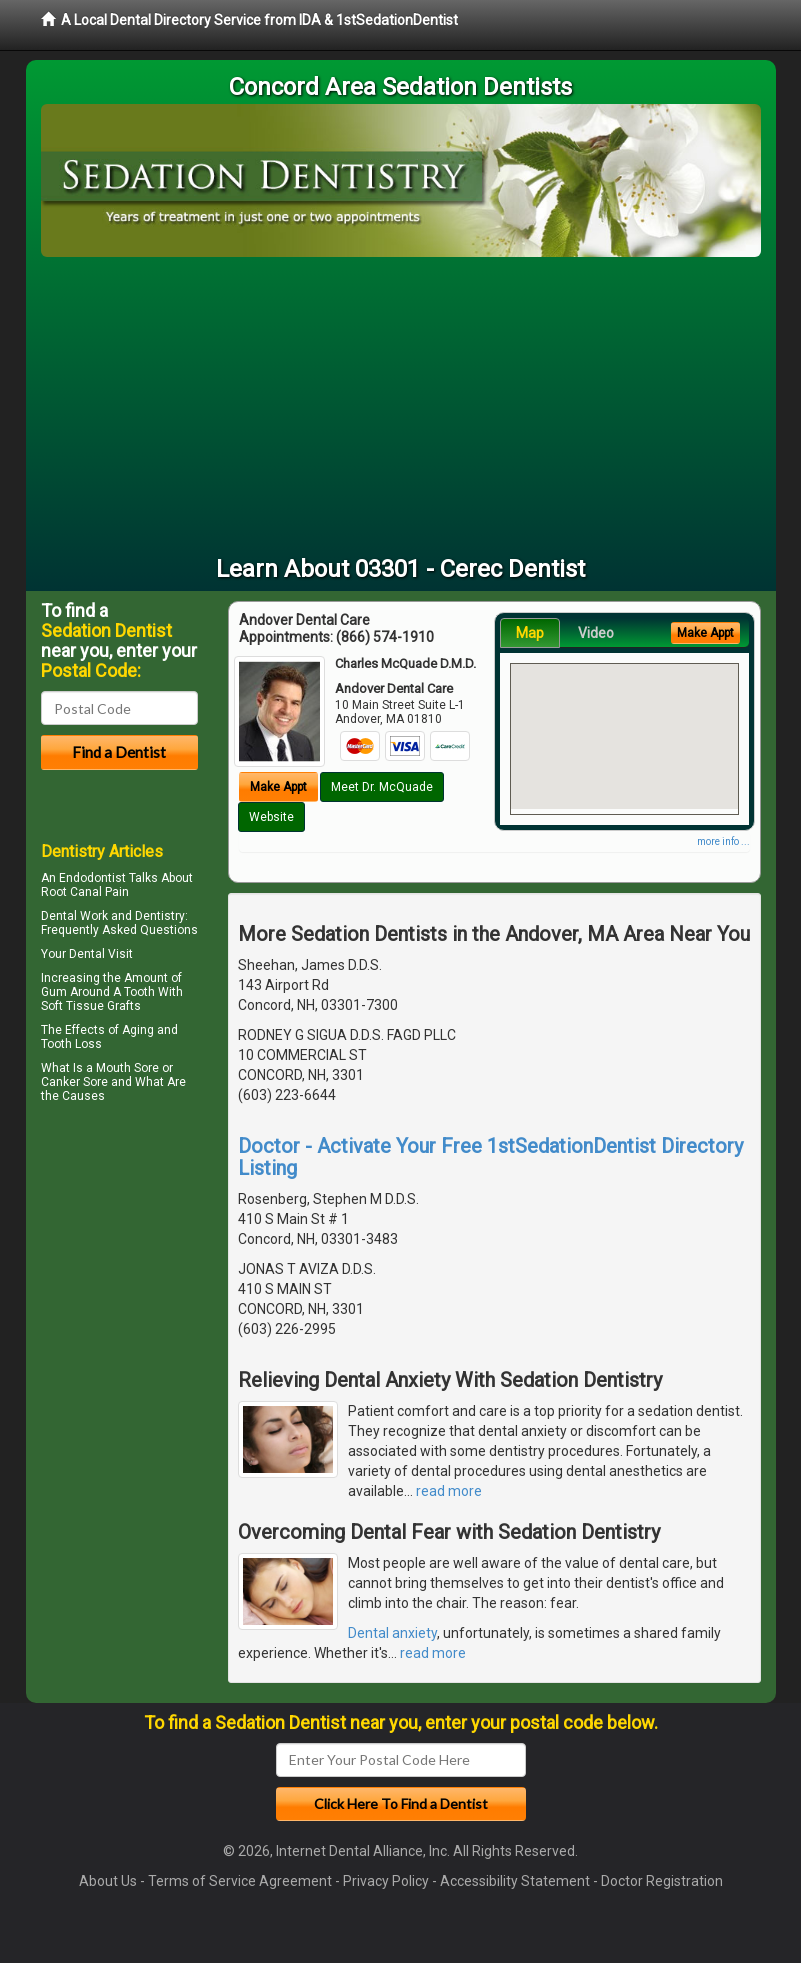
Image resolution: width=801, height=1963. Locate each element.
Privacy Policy (386, 1881)
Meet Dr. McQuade (382, 787)
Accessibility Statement (515, 1881)
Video (596, 633)
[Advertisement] (401, 407)
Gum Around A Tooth (98, 992)
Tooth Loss (71, 1044)
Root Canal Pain (85, 892)
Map (530, 633)
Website (271, 817)
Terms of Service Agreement (240, 1881)
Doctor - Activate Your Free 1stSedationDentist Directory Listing (490, 1157)
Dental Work (74, 916)
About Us (108, 1881)
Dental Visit (101, 954)
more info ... (723, 841)
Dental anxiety (392, 1633)
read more (449, 1491)
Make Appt (278, 787)
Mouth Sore (127, 1068)
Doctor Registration (662, 1881)
